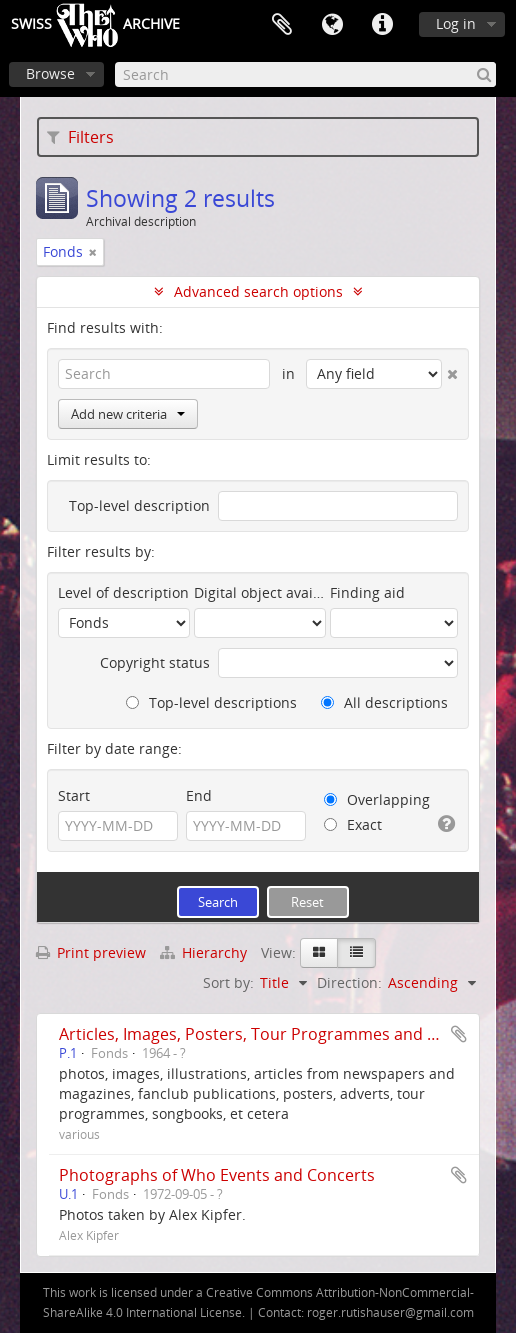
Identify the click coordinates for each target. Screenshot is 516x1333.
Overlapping (377, 799)
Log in (456, 23)
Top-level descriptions (211, 702)
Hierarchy (205, 952)
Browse (50, 73)
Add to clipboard (459, 1034)
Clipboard (282, 25)
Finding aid (367, 592)
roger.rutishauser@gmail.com (390, 1312)
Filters (80, 137)
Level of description (123, 592)
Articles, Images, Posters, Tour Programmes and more (263, 1034)
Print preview (91, 952)
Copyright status (155, 662)
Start (74, 795)
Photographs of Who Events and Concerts (217, 1175)
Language (332, 25)
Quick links (382, 25)
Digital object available (260, 592)
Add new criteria (128, 414)
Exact (353, 824)
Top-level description (139, 505)
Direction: (349, 982)
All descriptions (384, 702)
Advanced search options (258, 291)
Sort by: (228, 982)
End (199, 795)
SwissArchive (95, 25)
